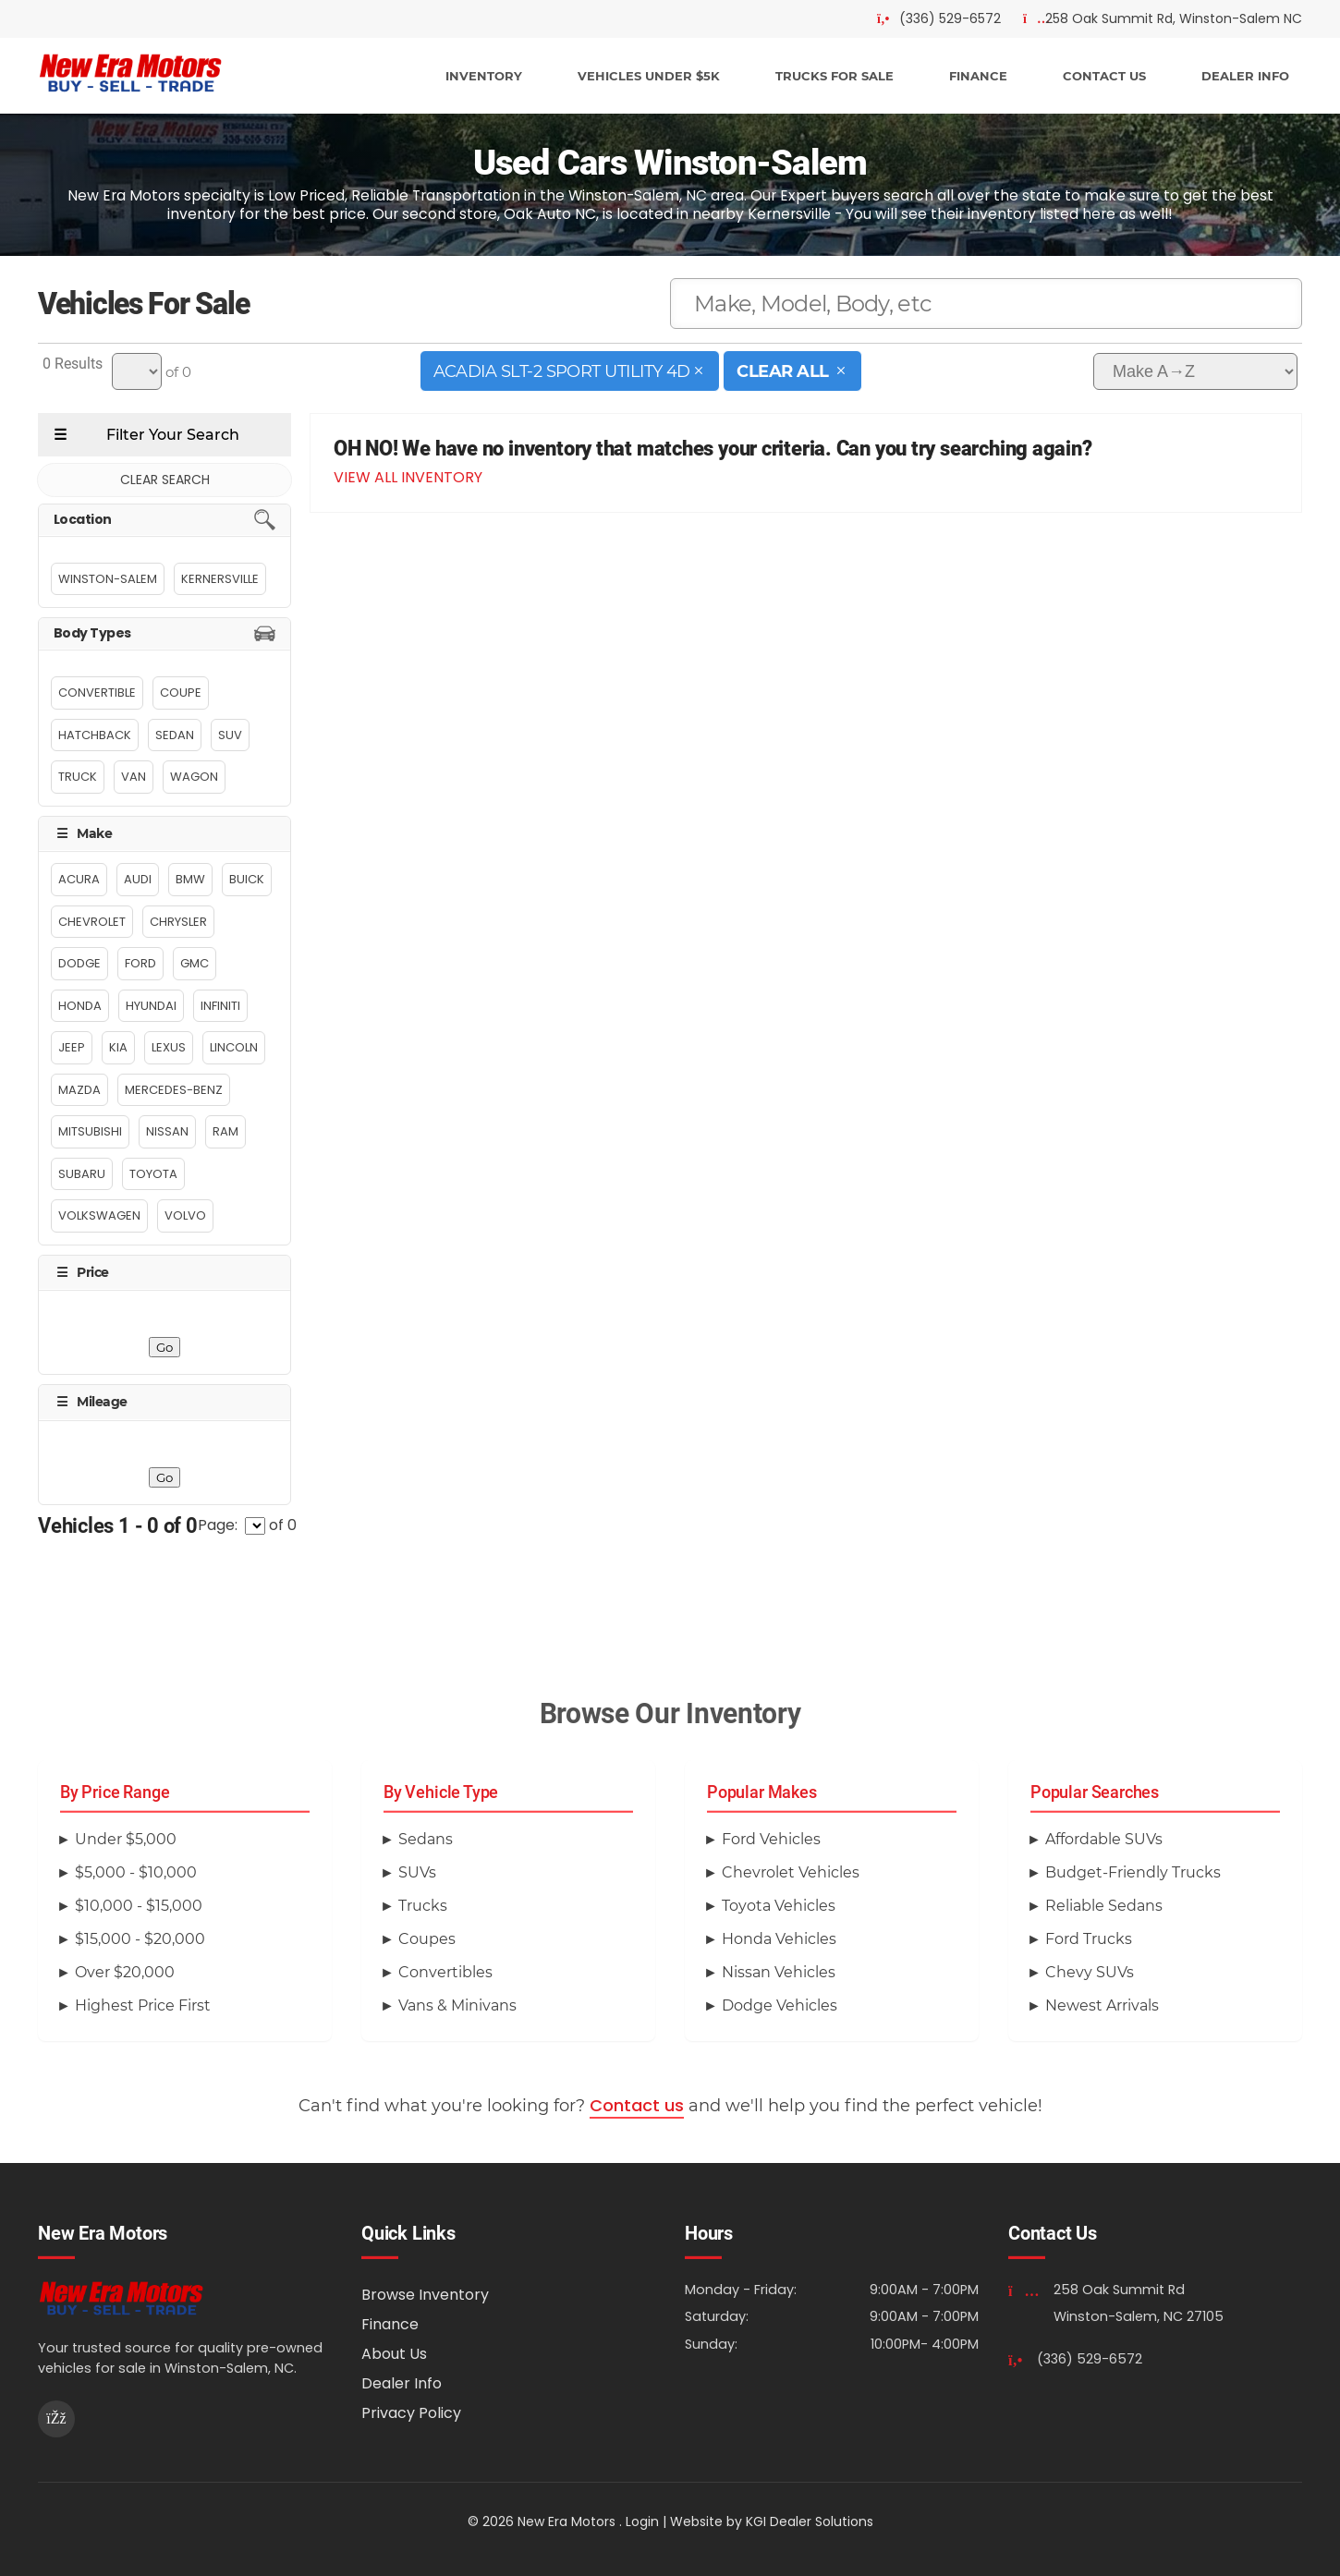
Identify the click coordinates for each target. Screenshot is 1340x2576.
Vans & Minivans (457, 2005)
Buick (246, 879)
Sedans (425, 1839)
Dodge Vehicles (779, 2005)
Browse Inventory (425, 2294)
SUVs (417, 1872)
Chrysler (178, 921)
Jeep (71, 1047)
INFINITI (220, 1006)
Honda (80, 1006)
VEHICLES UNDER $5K (649, 75)
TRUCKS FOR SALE (834, 75)
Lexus (169, 1047)
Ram (225, 1131)
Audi (138, 879)
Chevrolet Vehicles (790, 1872)
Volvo (185, 1215)
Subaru (81, 1174)
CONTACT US (1104, 75)
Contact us (637, 2105)
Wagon (194, 776)
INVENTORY (483, 75)
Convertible (97, 692)
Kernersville (220, 579)
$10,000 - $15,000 (138, 1905)
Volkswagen (99, 1215)
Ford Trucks (1088, 1939)
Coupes (427, 1939)
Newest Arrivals (1102, 2005)
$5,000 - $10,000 (136, 1872)
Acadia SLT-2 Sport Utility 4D (570, 371)
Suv (230, 735)
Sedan (174, 735)
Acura (79, 879)
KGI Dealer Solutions (809, 2521)
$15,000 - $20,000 (140, 1939)
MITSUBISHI (90, 1131)
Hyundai (151, 1006)
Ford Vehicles (771, 1839)
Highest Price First (143, 2005)
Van (133, 776)
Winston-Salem (107, 579)
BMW (190, 879)
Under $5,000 (126, 1839)
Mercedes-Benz (174, 1090)
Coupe (180, 692)
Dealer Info (401, 2383)
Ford (140, 963)
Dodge (79, 963)
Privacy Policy (411, 2413)
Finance (390, 2324)
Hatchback (94, 735)
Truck (77, 776)
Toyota (153, 1174)
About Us (394, 2353)
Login (642, 2521)
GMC (194, 963)
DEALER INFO (1245, 75)
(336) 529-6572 (1089, 2359)
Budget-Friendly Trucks (1133, 1872)
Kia (118, 1047)
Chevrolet (92, 921)
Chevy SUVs (1089, 1972)
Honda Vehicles (779, 1939)
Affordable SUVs (1104, 1839)
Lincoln (234, 1047)
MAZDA (79, 1090)
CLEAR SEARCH (165, 479)
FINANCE (978, 75)
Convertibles (445, 1972)
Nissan (167, 1131)
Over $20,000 (125, 1972)
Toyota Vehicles (778, 1905)
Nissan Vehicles (778, 1972)
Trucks (422, 1905)
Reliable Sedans (1104, 1905)
